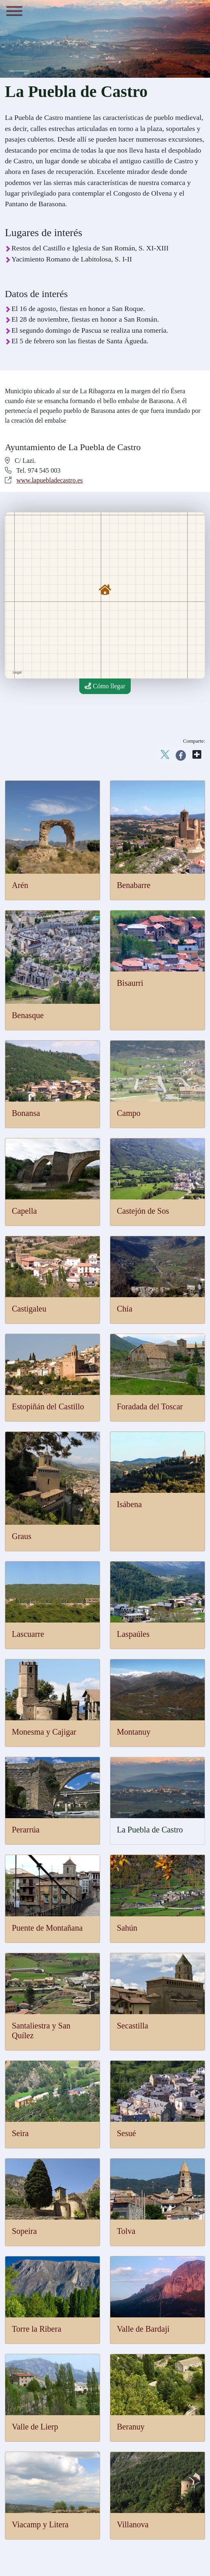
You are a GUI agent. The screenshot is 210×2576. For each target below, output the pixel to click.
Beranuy (131, 2426)
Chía (124, 1308)
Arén (20, 885)
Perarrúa (26, 1829)
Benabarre (133, 885)
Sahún (127, 1927)
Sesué (126, 2133)
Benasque (28, 1015)
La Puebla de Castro (150, 1829)
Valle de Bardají (143, 2328)
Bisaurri (130, 982)
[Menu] (14, 12)
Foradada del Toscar (150, 1406)
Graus (21, 1536)
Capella (24, 1210)
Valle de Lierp (35, 2426)
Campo (129, 1113)
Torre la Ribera (36, 2328)
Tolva (126, 2231)
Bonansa (26, 1113)
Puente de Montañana (47, 1927)
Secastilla (132, 2025)
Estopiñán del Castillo (48, 1406)
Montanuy (133, 1731)
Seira (20, 2133)
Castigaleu (29, 1308)
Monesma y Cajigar (44, 1731)
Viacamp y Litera (40, 2524)
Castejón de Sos (143, 1210)
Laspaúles (133, 1633)
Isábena (129, 1504)
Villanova (133, 2524)
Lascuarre (28, 1633)
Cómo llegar (105, 686)
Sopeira (24, 2231)
